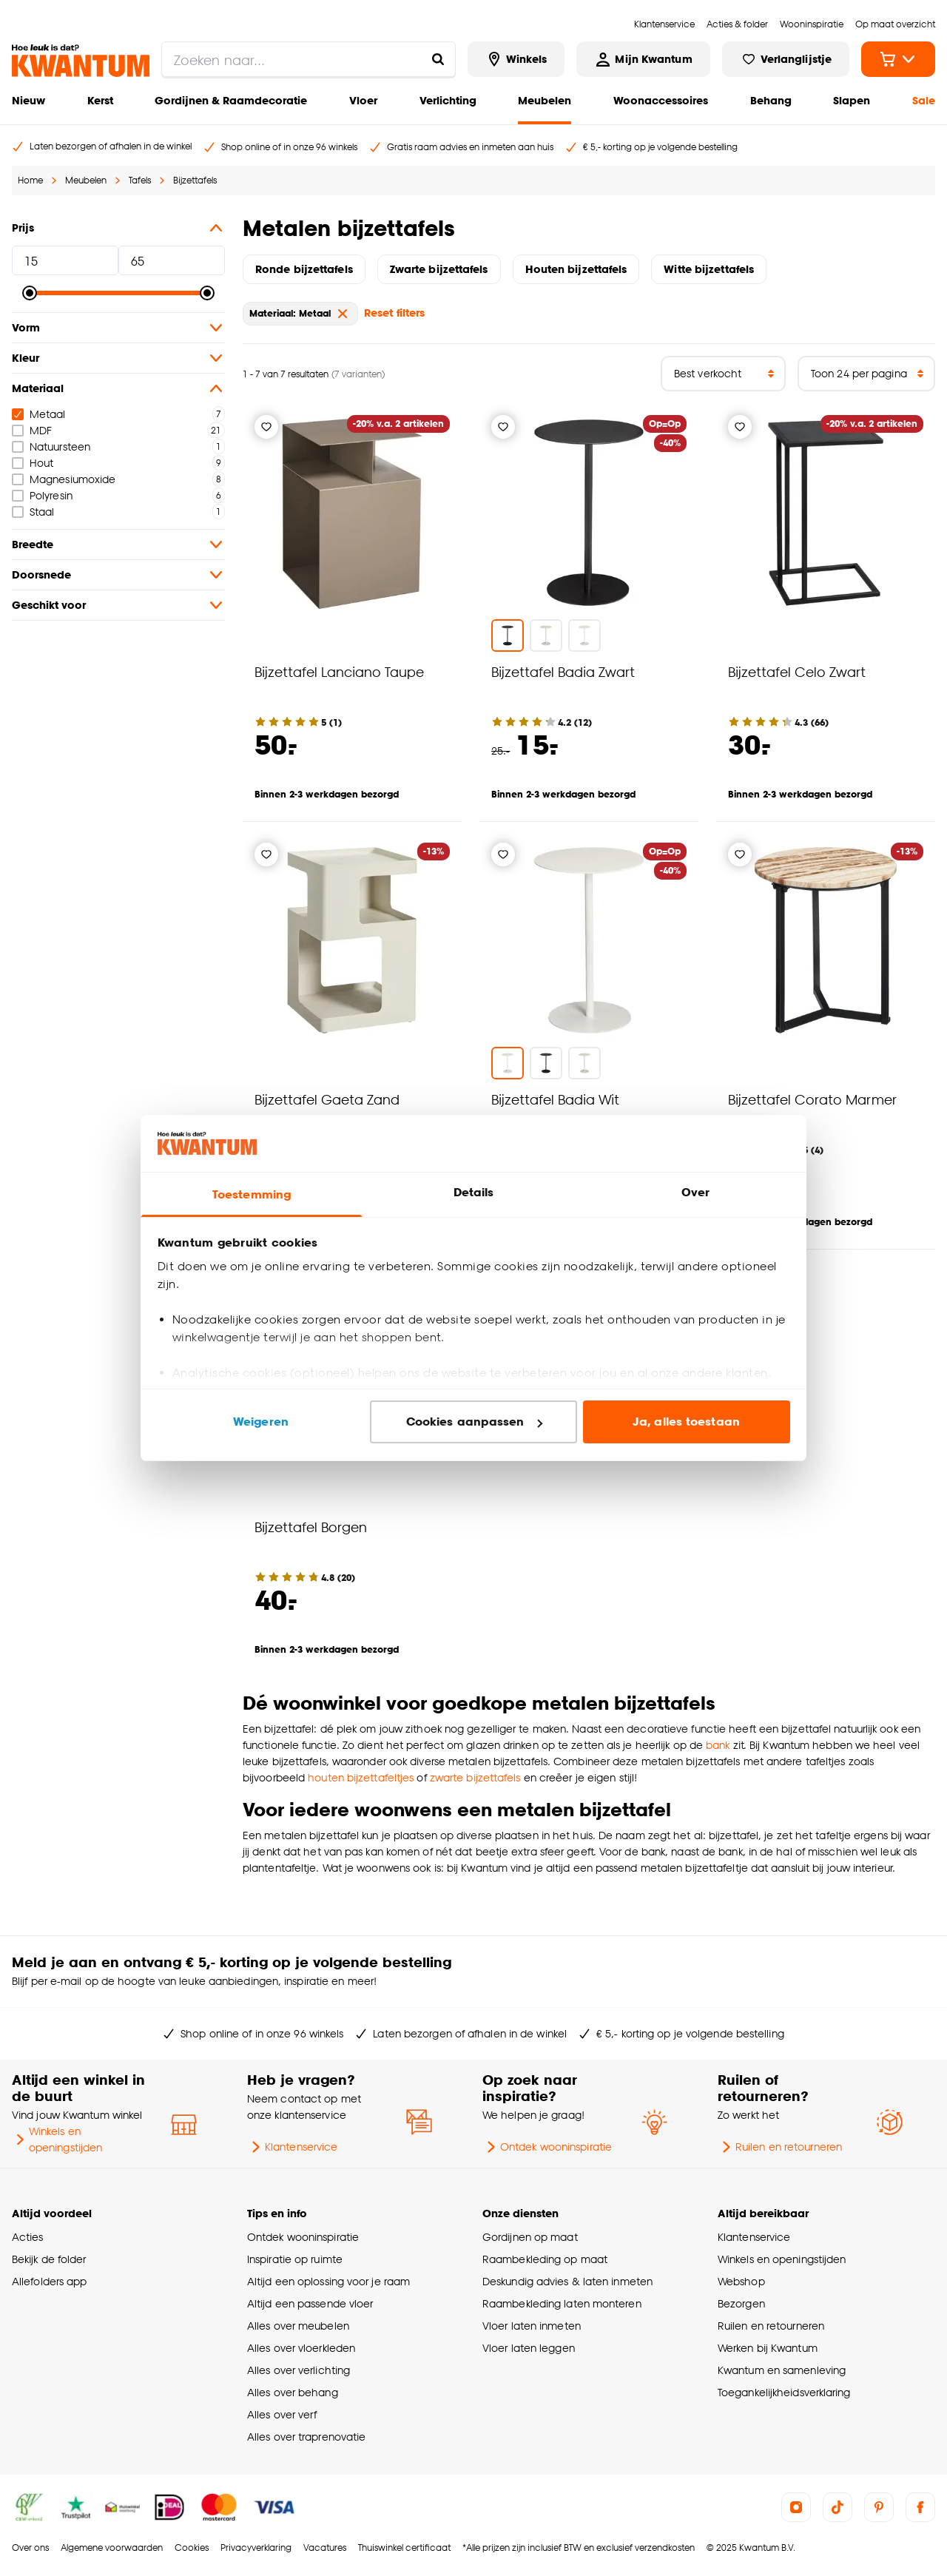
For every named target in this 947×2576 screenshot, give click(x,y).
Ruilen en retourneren (780, 2147)
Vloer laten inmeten (531, 2325)
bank (719, 1745)
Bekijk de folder (49, 2259)
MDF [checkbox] (32, 430)
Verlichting (447, 100)
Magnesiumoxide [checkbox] (63, 479)
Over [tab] (695, 1192)
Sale (923, 100)
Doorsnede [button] (118, 575)
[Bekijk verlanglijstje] (785, 59)
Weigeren (261, 1422)
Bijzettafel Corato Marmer (812, 1098)
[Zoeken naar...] (438, 59)
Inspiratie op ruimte (295, 2259)
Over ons (30, 2547)
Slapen (851, 100)
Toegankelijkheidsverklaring (784, 2392)
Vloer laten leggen (528, 2347)
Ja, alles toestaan (686, 1422)
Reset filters (394, 312)
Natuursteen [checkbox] (51, 446)
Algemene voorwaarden (112, 2547)
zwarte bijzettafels (475, 1777)
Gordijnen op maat (530, 2237)
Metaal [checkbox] (39, 414)
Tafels (140, 180)
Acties (28, 2237)
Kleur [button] (118, 358)
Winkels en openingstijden (57, 2139)
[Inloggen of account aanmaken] (643, 59)
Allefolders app (49, 2281)
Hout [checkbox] (32, 462)
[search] (308, 59)
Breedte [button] (118, 544)
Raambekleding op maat (544, 2259)
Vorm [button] (118, 328)
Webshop (741, 2281)
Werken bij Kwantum (768, 2347)
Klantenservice (292, 2147)
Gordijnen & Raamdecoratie (231, 100)
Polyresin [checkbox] (42, 495)
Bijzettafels (195, 180)
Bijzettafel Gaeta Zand (327, 1098)
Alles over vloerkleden (301, 2347)
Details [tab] (474, 1192)
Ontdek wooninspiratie (547, 2147)
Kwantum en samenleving (782, 2370)
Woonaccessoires (660, 100)
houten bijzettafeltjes (361, 1777)
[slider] (30, 293)
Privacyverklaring (255, 2547)
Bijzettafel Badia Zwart (563, 671)
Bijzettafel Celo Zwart (797, 671)
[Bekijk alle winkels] (516, 59)
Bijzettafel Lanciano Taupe (339, 671)
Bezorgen (741, 2303)
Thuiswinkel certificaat (404, 2547)
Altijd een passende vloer (310, 2303)
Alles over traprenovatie (306, 2436)
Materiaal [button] (118, 388)
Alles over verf (282, 2414)
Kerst (100, 100)
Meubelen (544, 100)
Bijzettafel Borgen (311, 1526)
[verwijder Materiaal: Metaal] (342, 314)
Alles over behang (292, 2392)
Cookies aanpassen (474, 1422)
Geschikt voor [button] (118, 605)
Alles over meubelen (298, 2325)
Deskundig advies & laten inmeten (567, 2281)
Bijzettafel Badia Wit (555, 1098)
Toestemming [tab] (251, 1194)
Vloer (363, 100)
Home (30, 180)
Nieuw (28, 100)
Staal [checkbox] (33, 511)
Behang (771, 100)
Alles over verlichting (298, 2370)
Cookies (192, 2547)
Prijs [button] (118, 228)
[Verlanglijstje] (266, 427)
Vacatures (324, 2547)
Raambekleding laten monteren (561, 2303)
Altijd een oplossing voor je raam (328, 2281)
